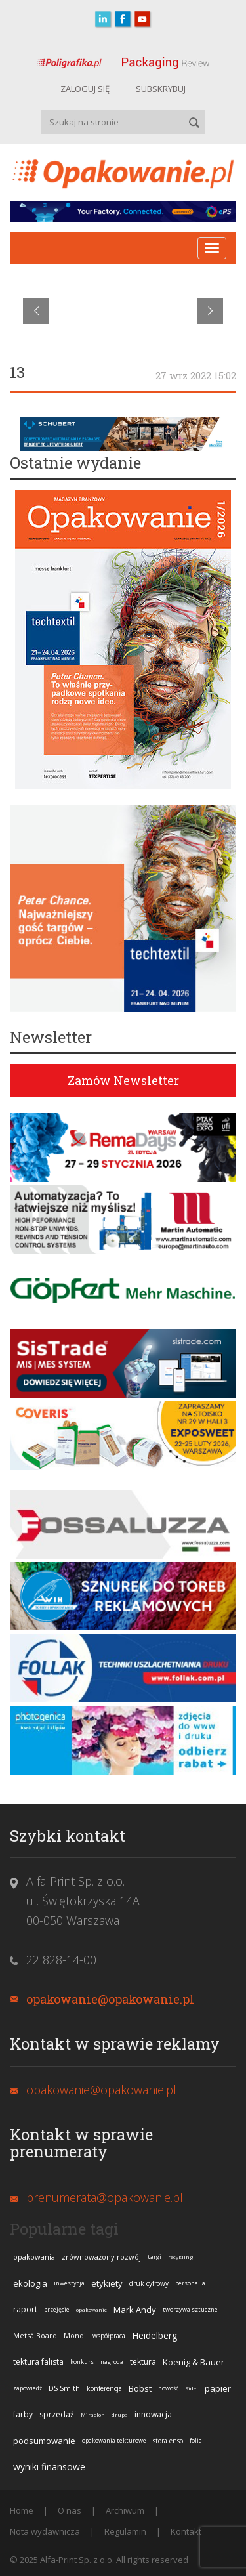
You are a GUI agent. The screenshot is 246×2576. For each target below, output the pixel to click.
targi (154, 2256)
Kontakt (186, 2531)
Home (21, 2510)
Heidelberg (154, 2335)
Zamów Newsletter (123, 1080)
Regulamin (125, 2531)
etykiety (107, 2283)
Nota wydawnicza (45, 2531)
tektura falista (38, 2361)
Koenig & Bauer (193, 2362)
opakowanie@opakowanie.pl (110, 1999)
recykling (180, 2256)
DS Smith (64, 2388)
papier (218, 2388)
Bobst (140, 2388)
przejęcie (57, 2309)
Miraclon (93, 2414)
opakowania (34, 2257)
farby (23, 2414)
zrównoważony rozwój (101, 2257)
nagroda (111, 2361)
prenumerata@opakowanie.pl (104, 2197)
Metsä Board (35, 2335)
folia (196, 2440)
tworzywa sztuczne (190, 2309)
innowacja (153, 2414)
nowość (168, 2388)
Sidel (191, 2388)
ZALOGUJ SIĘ (85, 89)
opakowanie (91, 2309)
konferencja (104, 2388)
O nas (69, 2510)
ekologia (30, 2283)
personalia (190, 2283)
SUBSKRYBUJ (161, 89)
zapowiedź (27, 2388)
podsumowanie (44, 2441)
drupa (120, 2414)
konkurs (82, 2361)
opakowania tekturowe (114, 2440)
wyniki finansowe (49, 2466)
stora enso (168, 2440)
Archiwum (125, 2510)
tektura (143, 2361)
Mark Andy (134, 2309)
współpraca (108, 2335)
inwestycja (69, 2283)
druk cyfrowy (149, 2283)
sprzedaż (56, 2414)
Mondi (75, 2335)
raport (25, 2309)
